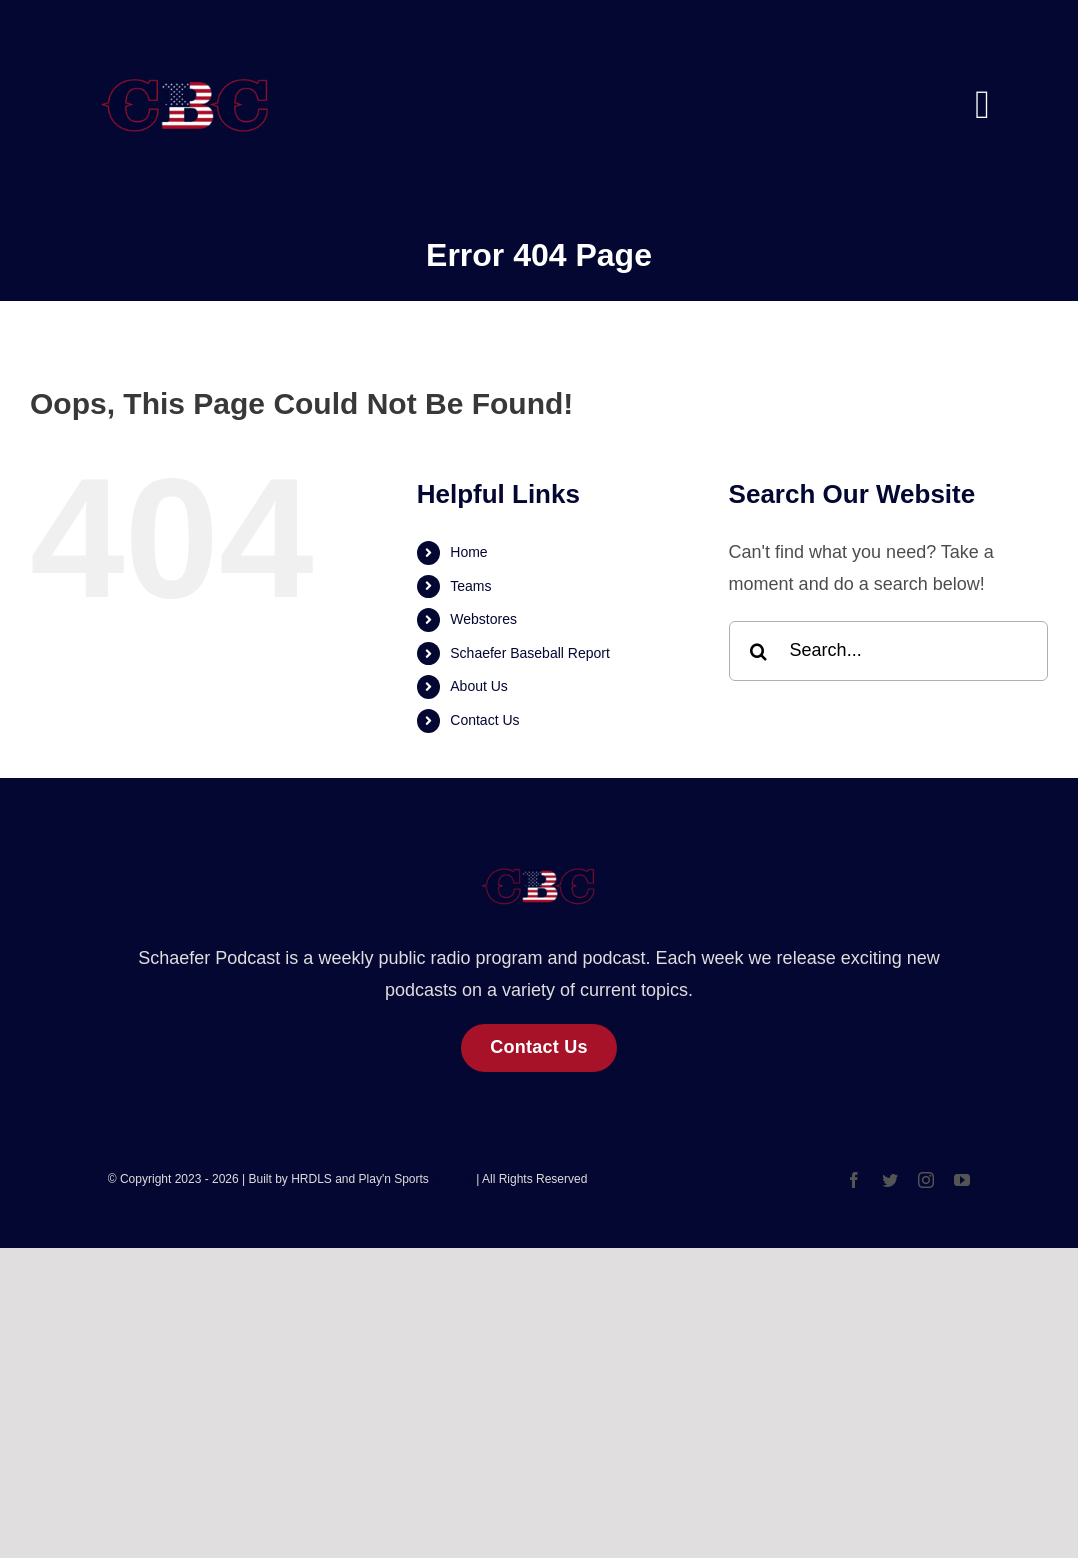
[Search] (759, 651)
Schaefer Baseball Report (530, 653)
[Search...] (888, 651)
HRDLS (452, 1179)
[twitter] (890, 1180)
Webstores (483, 619)
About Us (479, 686)
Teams (470, 586)
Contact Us (484, 720)
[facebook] (854, 1180)
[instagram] (926, 1180)
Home (468, 552)
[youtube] (962, 1180)
